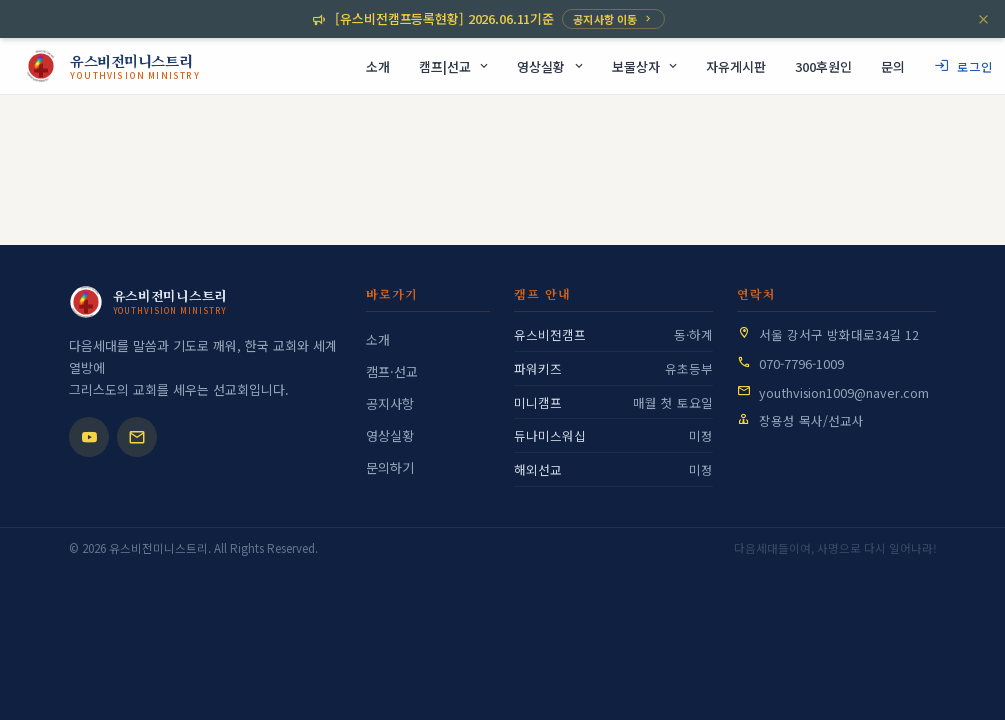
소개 (378, 339)
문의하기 (390, 467)
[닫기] (983, 19)
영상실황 (390, 435)
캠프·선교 (392, 371)
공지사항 (390, 403)
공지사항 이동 (613, 19)
